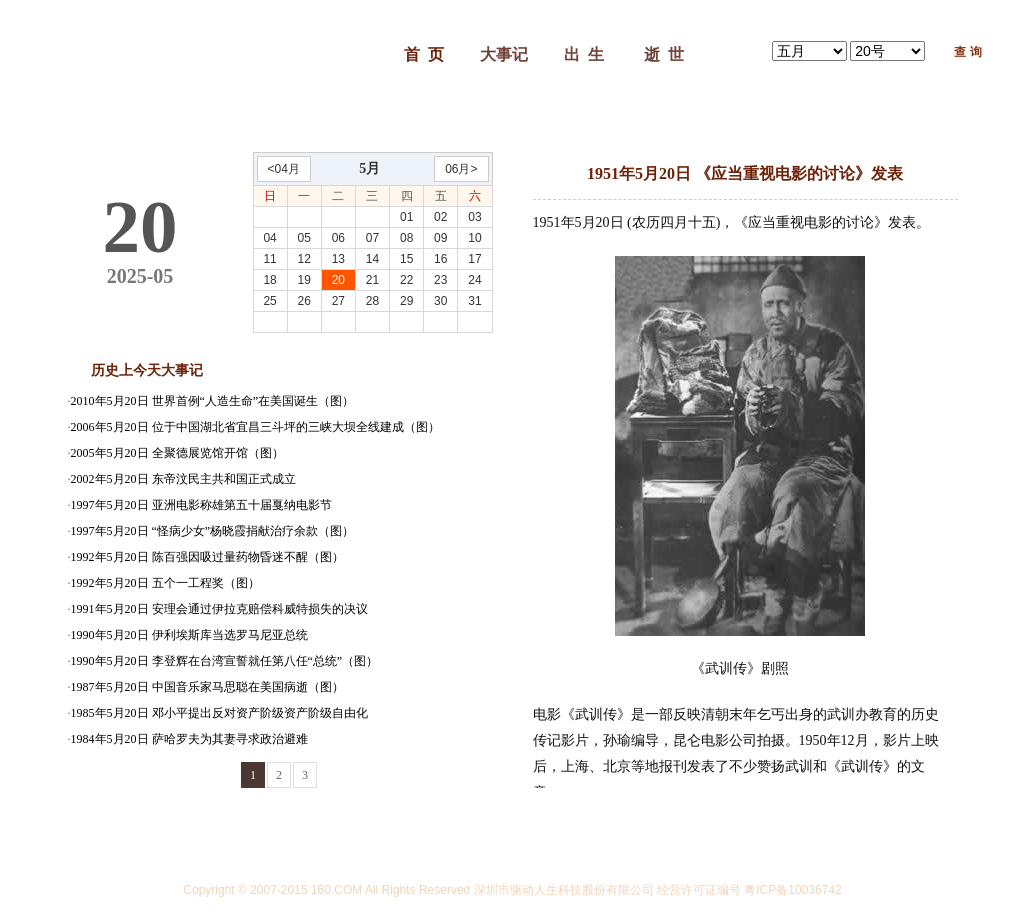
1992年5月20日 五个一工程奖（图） (165, 583)
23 (440, 280)
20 (338, 280)
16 (440, 259)
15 (406, 259)
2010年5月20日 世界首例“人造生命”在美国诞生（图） (213, 401)
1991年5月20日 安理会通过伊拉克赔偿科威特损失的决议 (219, 609)
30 (440, 301)
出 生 (584, 54)
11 (269, 259)
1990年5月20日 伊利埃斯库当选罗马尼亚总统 (189, 635)
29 (406, 301)
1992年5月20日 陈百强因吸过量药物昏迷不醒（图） (207, 557)
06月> (461, 169)
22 (406, 280)
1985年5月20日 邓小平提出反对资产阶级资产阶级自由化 (219, 713)
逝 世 (664, 54)
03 (474, 217)
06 (338, 238)
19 (304, 280)
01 (406, 217)
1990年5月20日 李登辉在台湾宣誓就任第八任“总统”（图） (225, 661)
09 (440, 238)
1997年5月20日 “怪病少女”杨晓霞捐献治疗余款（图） (213, 531)
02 (440, 217)
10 (474, 238)
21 (372, 280)
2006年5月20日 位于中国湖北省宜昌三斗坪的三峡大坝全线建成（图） (255, 427)
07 (372, 238)
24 (474, 280)
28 (372, 301)
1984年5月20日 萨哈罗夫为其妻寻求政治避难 (189, 739)
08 (406, 238)
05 (304, 238)
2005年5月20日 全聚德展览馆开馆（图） (177, 453)
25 (269, 301)
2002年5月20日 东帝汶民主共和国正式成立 (183, 479)
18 (269, 280)
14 (372, 259)
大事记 (504, 54)
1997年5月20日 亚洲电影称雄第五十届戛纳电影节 (201, 505)
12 (304, 259)
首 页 (424, 54)
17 (474, 259)
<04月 (284, 169)
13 (338, 259)
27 (338, 301)
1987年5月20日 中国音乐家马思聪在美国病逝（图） (207, 687)
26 (304, 301)
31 (474, 301)
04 (269, 238)
